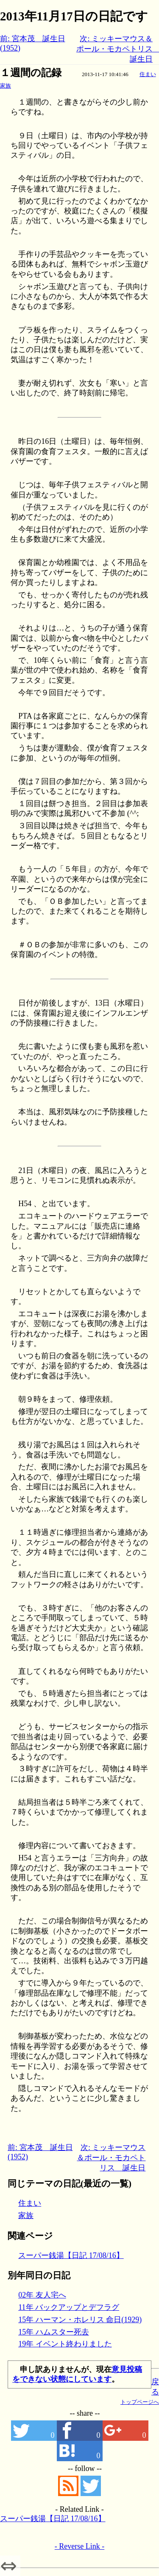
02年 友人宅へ (42, 2295)
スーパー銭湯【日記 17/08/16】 (71, 2255)
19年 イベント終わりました (65, 2344)
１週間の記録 (30, 72)
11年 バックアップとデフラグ (68, 2307)
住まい (147, 74)
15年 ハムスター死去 (53, 2332)
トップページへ (139, 2402)
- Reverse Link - (79, 2546)
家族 (5, 85)
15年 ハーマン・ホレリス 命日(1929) (80, 2319)
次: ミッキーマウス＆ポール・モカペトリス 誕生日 (111, 2157)
